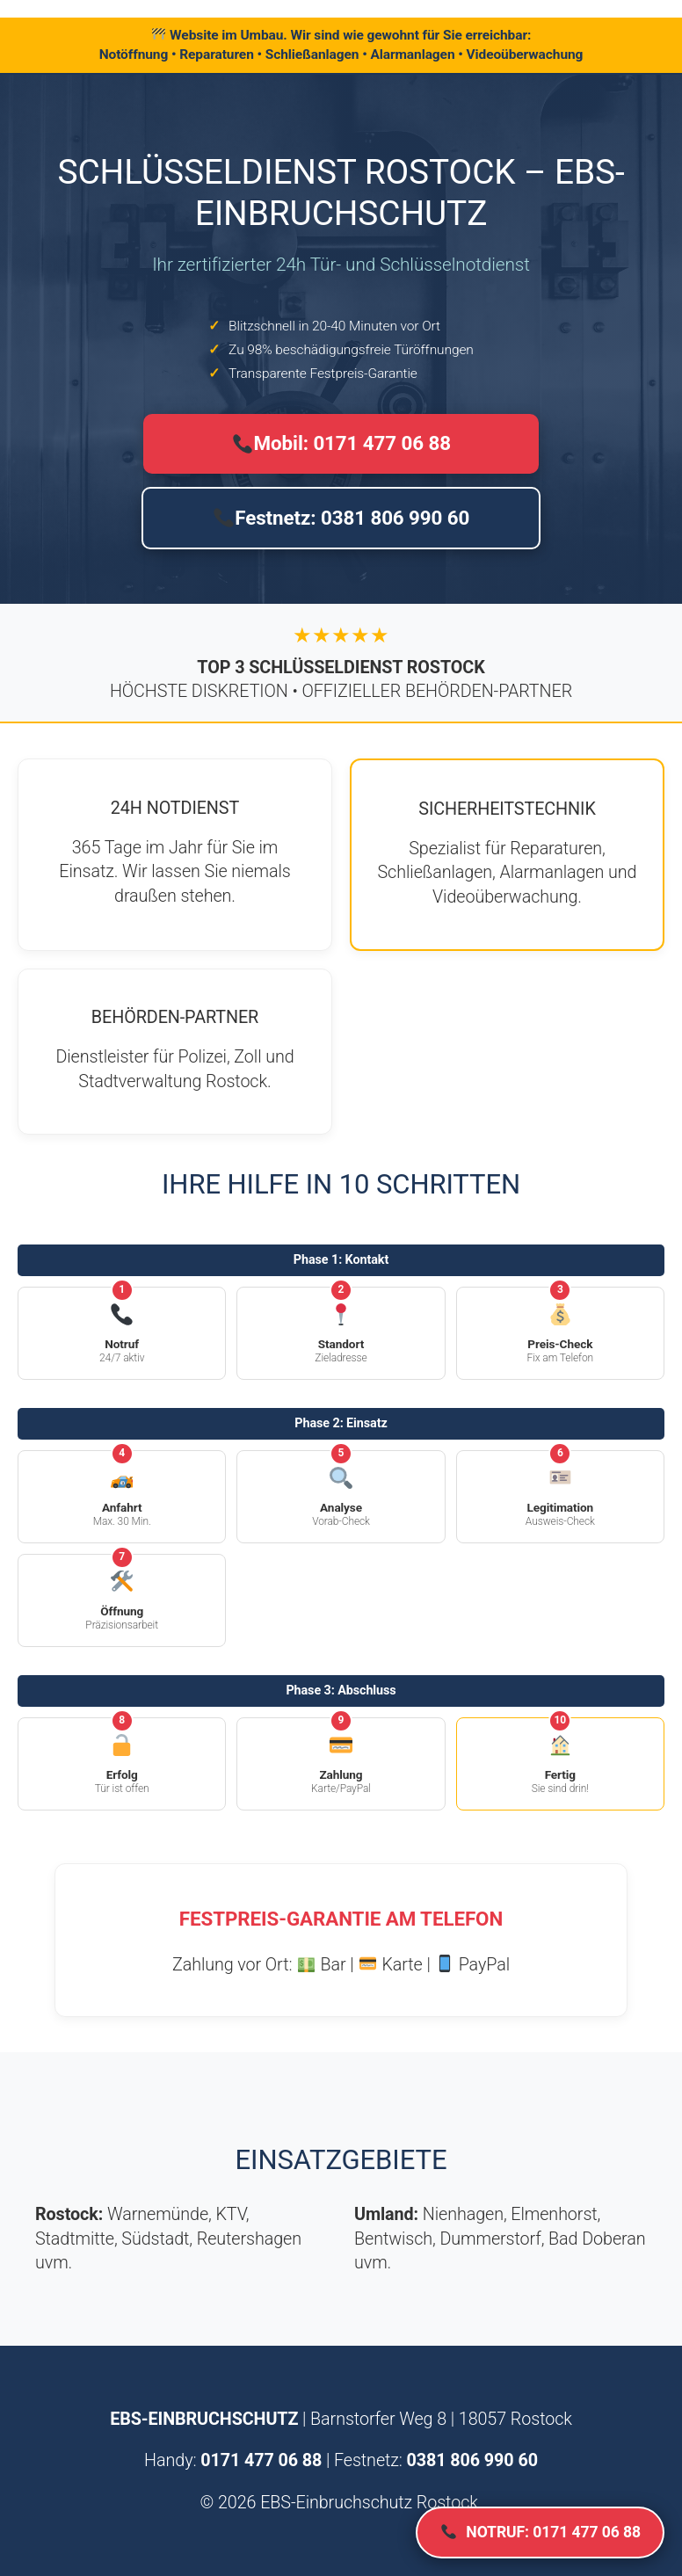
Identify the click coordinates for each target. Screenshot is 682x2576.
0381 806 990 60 (472, 2460)
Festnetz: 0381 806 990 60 (341, 517)
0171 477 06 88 (261, 2460)
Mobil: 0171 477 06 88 (342, 443)
